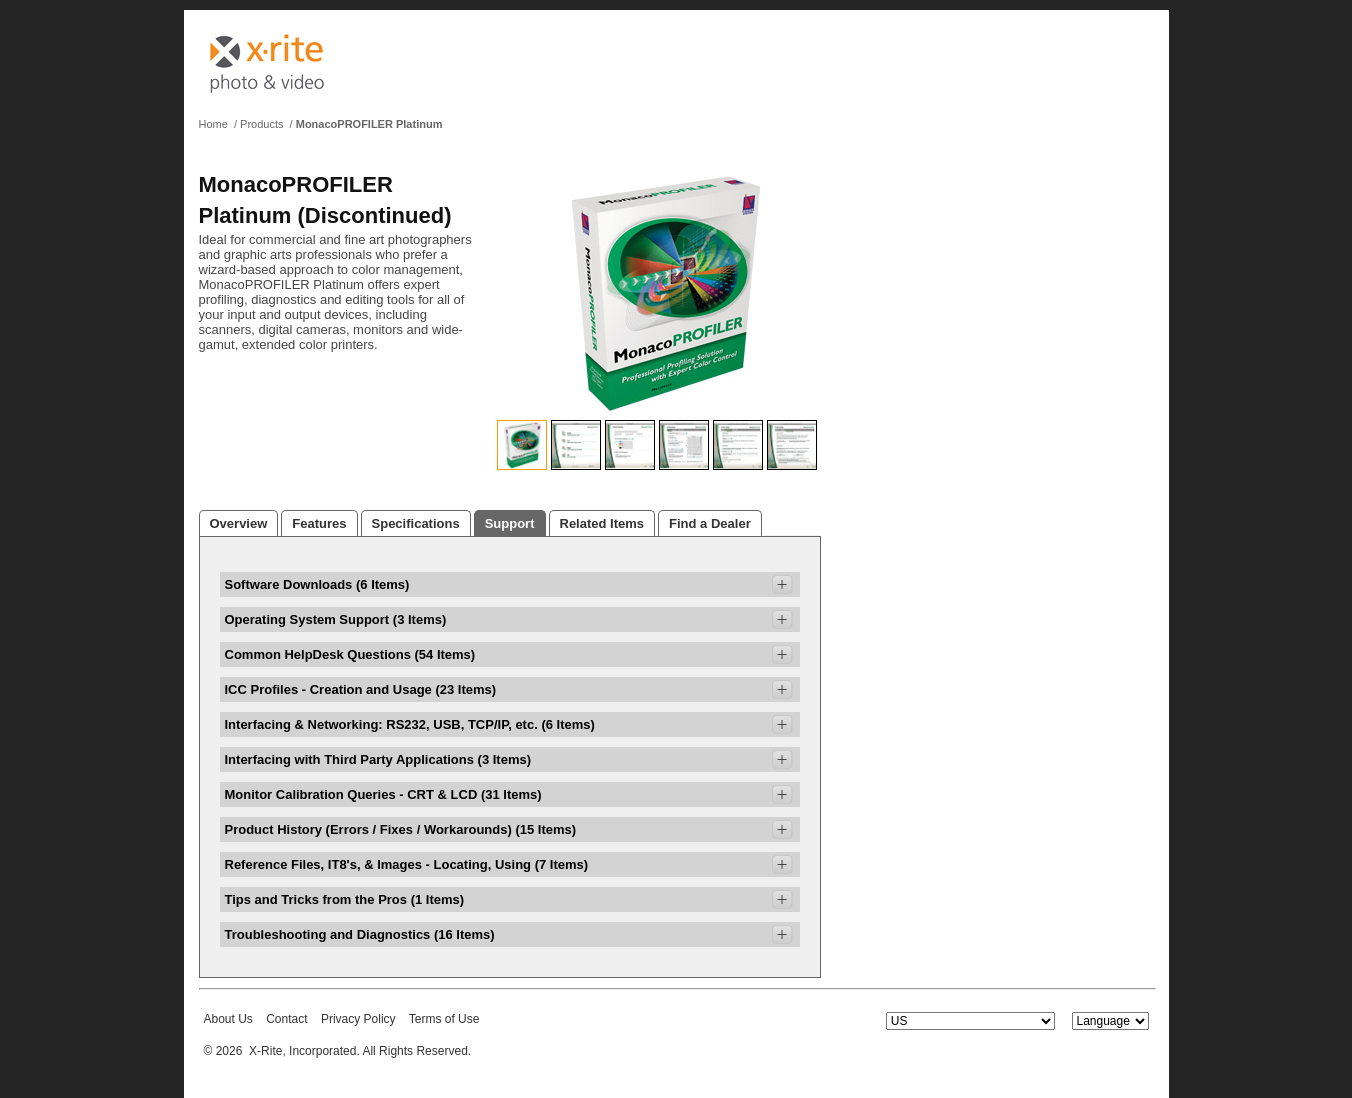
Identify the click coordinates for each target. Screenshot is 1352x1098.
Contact (286, 1019)
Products (261, 124)
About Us (228, 1019)
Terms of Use (444, 1019)
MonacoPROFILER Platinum (369, 124)
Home (213, 124)
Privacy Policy (358, 1019)
